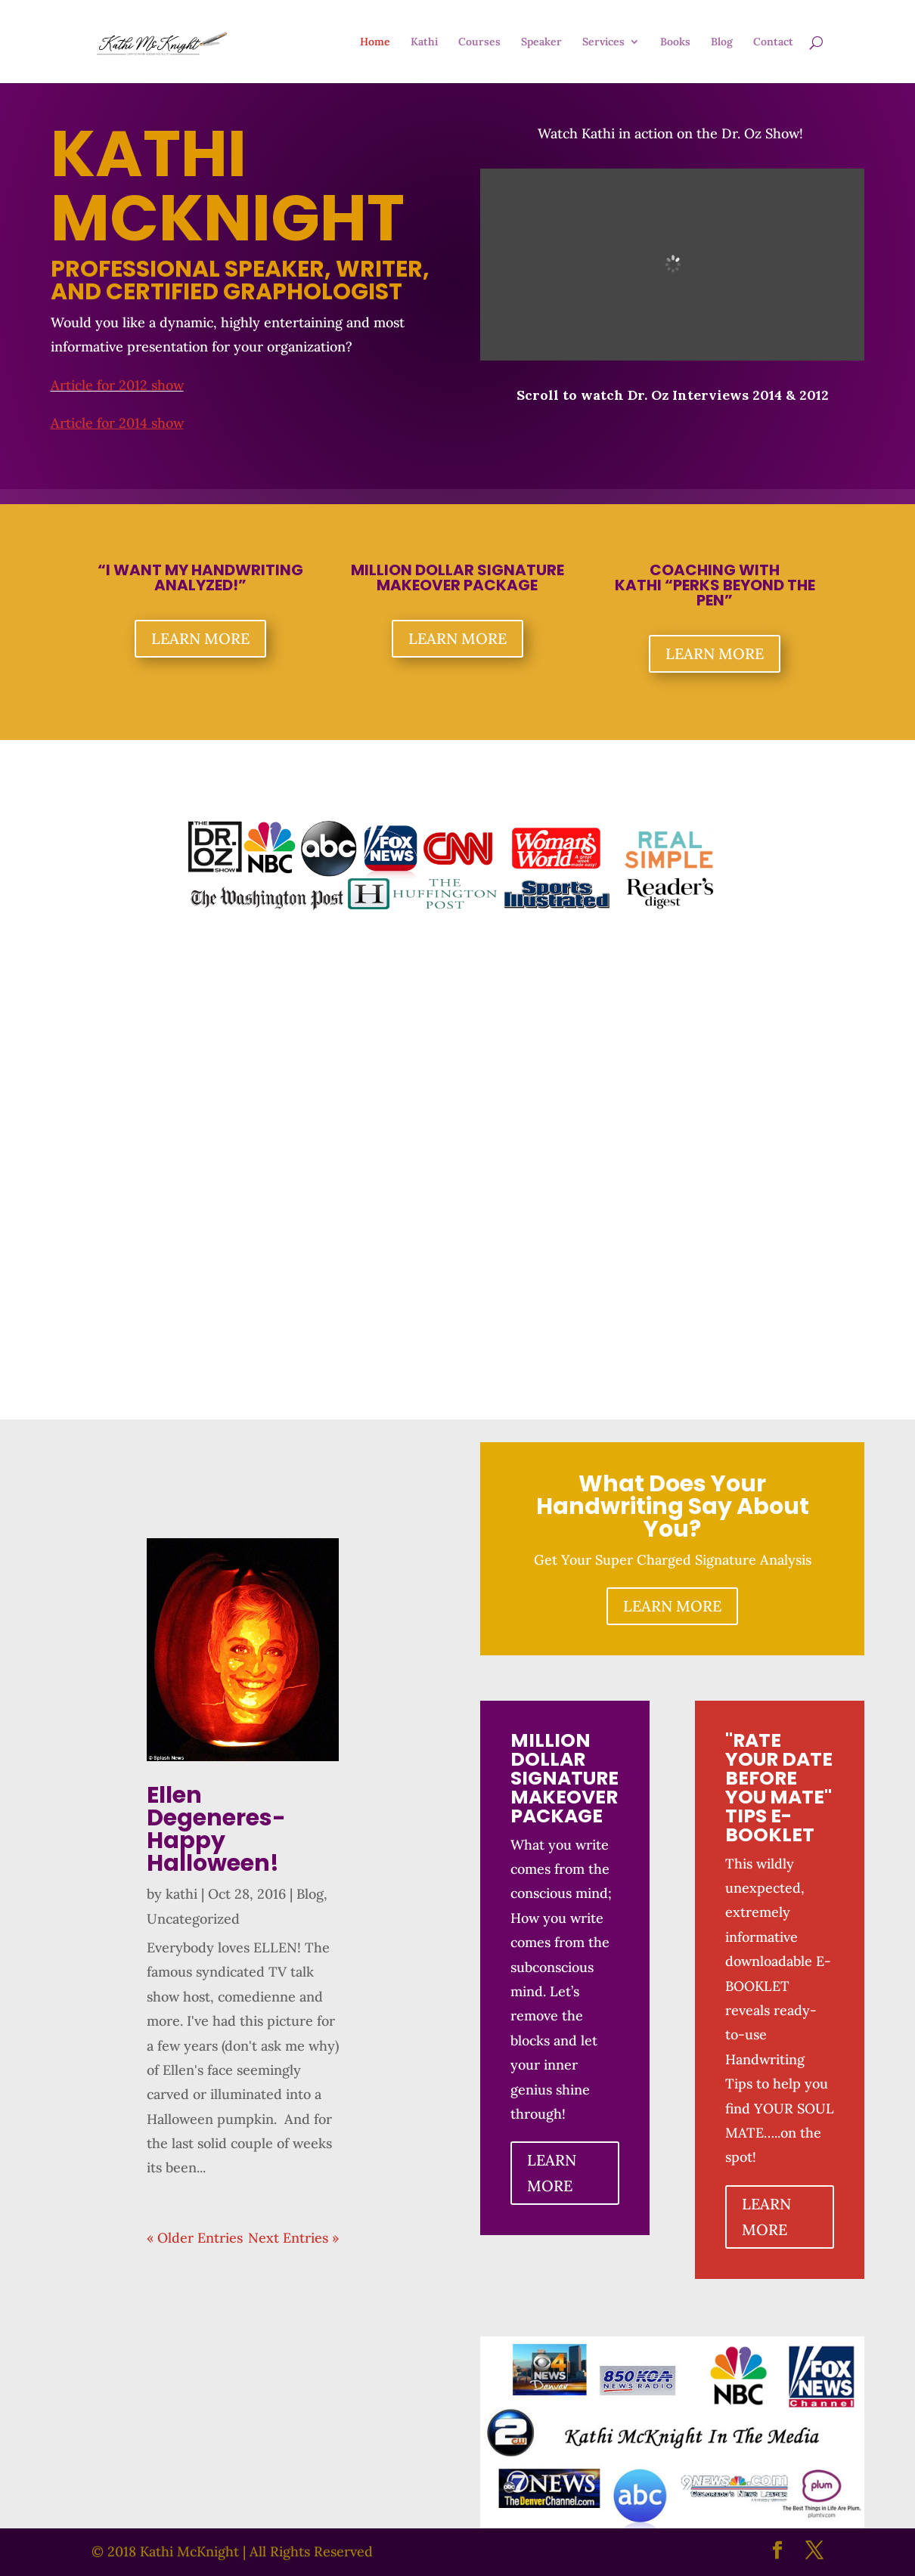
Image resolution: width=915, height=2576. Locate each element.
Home (375, 42)
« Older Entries (195, 2237)
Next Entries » (293, 2237)
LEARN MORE (200, 638)
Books (675, 42)
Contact (773, 42)
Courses (479, 42)
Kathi (424, 42)
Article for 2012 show (117, 385)
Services (603, 42)
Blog (722, 42)
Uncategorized (193, 1918)
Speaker (541, 42)
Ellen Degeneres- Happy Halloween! (216, 1829)
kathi (181, 1894)
